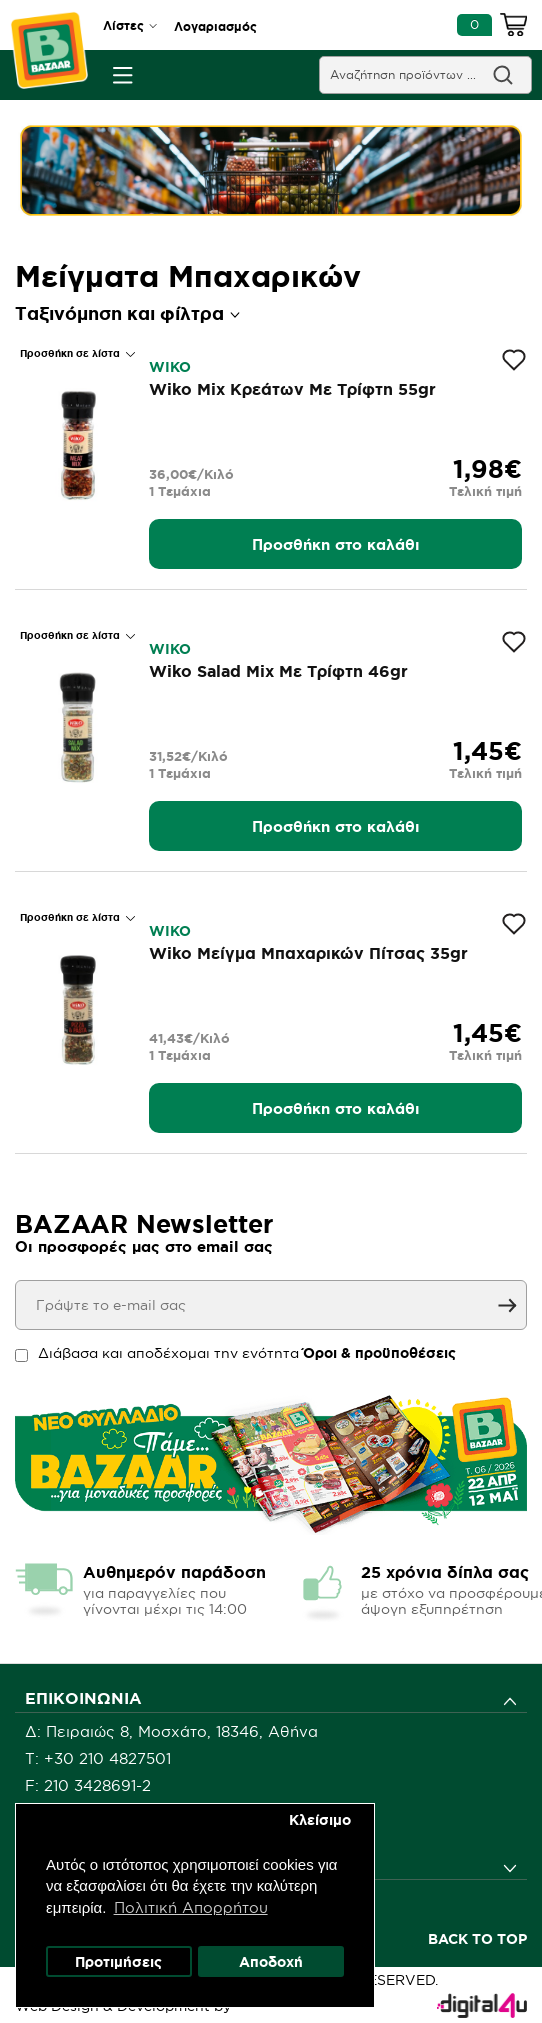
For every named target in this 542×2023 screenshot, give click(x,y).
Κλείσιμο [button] (320, 1820)
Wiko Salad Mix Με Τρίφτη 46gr (278, 671)
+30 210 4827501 (107, 1758)
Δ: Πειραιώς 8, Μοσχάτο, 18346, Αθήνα (171, 1731)
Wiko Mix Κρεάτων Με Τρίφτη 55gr (292, 389)
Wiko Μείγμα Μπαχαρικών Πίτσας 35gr (308, 953)
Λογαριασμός (215, 26)
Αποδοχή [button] (271, 1962)
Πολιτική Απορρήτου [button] (191, 1907)
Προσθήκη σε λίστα (71, 353)
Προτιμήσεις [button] (118, 1962)
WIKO (170, 367)
